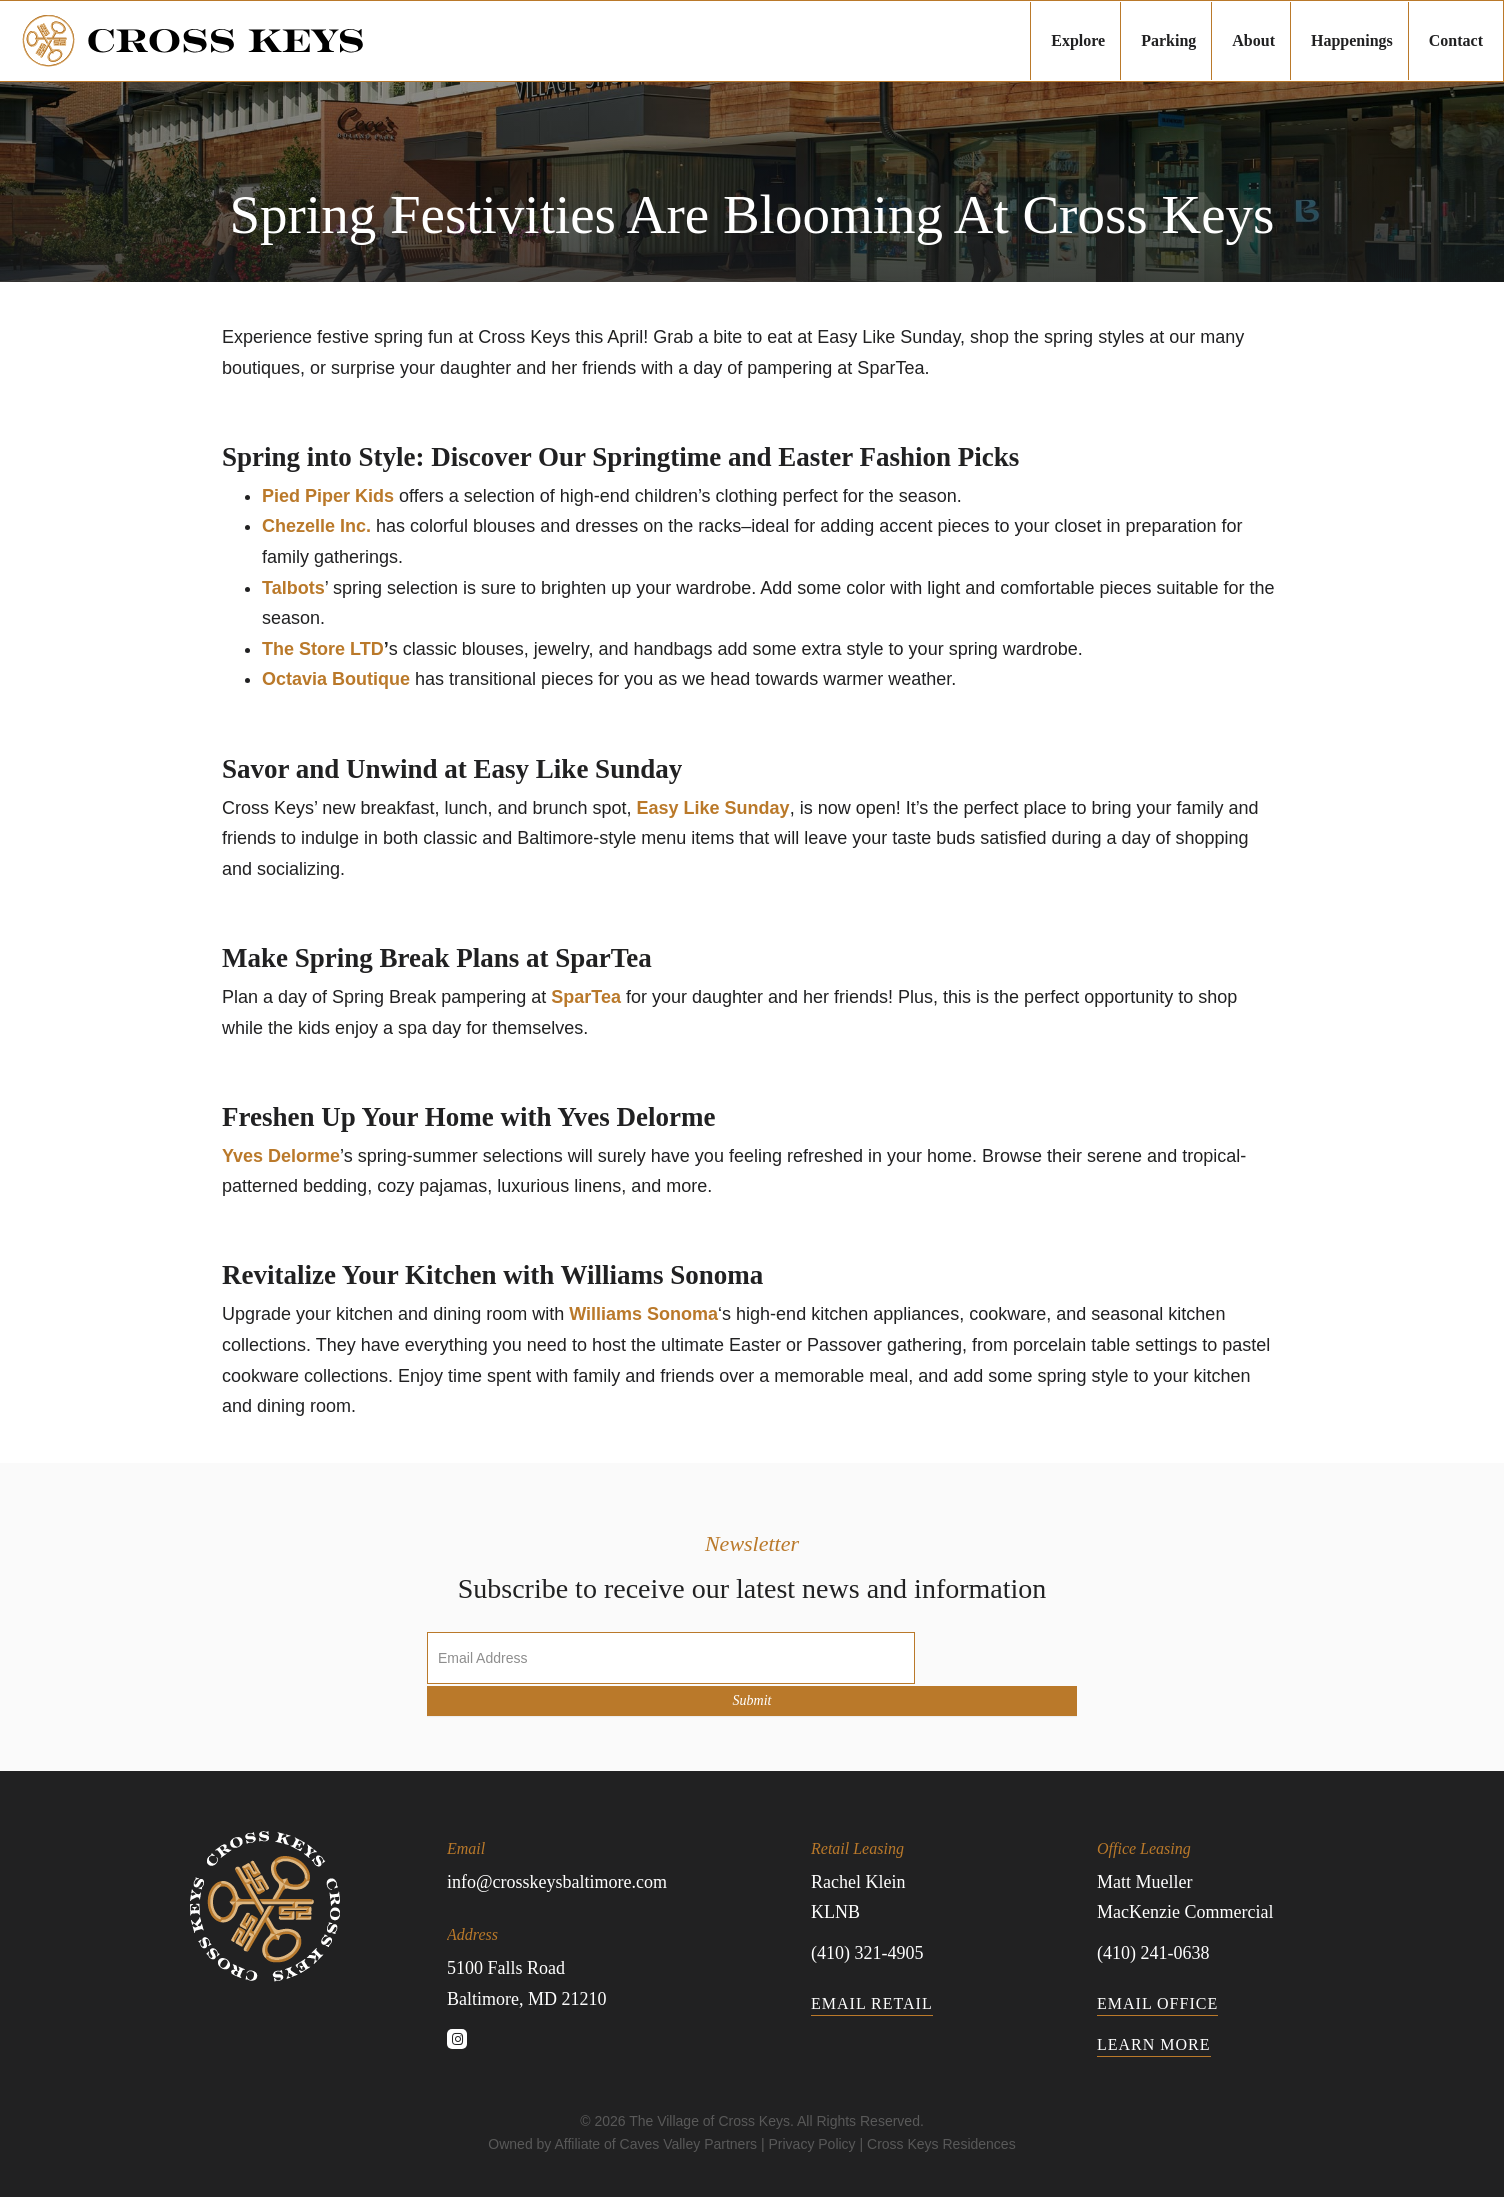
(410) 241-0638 (1153, 1953)
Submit (752, 1700)
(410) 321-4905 (867, 1953)
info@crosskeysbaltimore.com (557, 1882)
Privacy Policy (811, 2144)
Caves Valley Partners (688, 2144)
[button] (457, 2039)
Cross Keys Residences (941, 2144)
